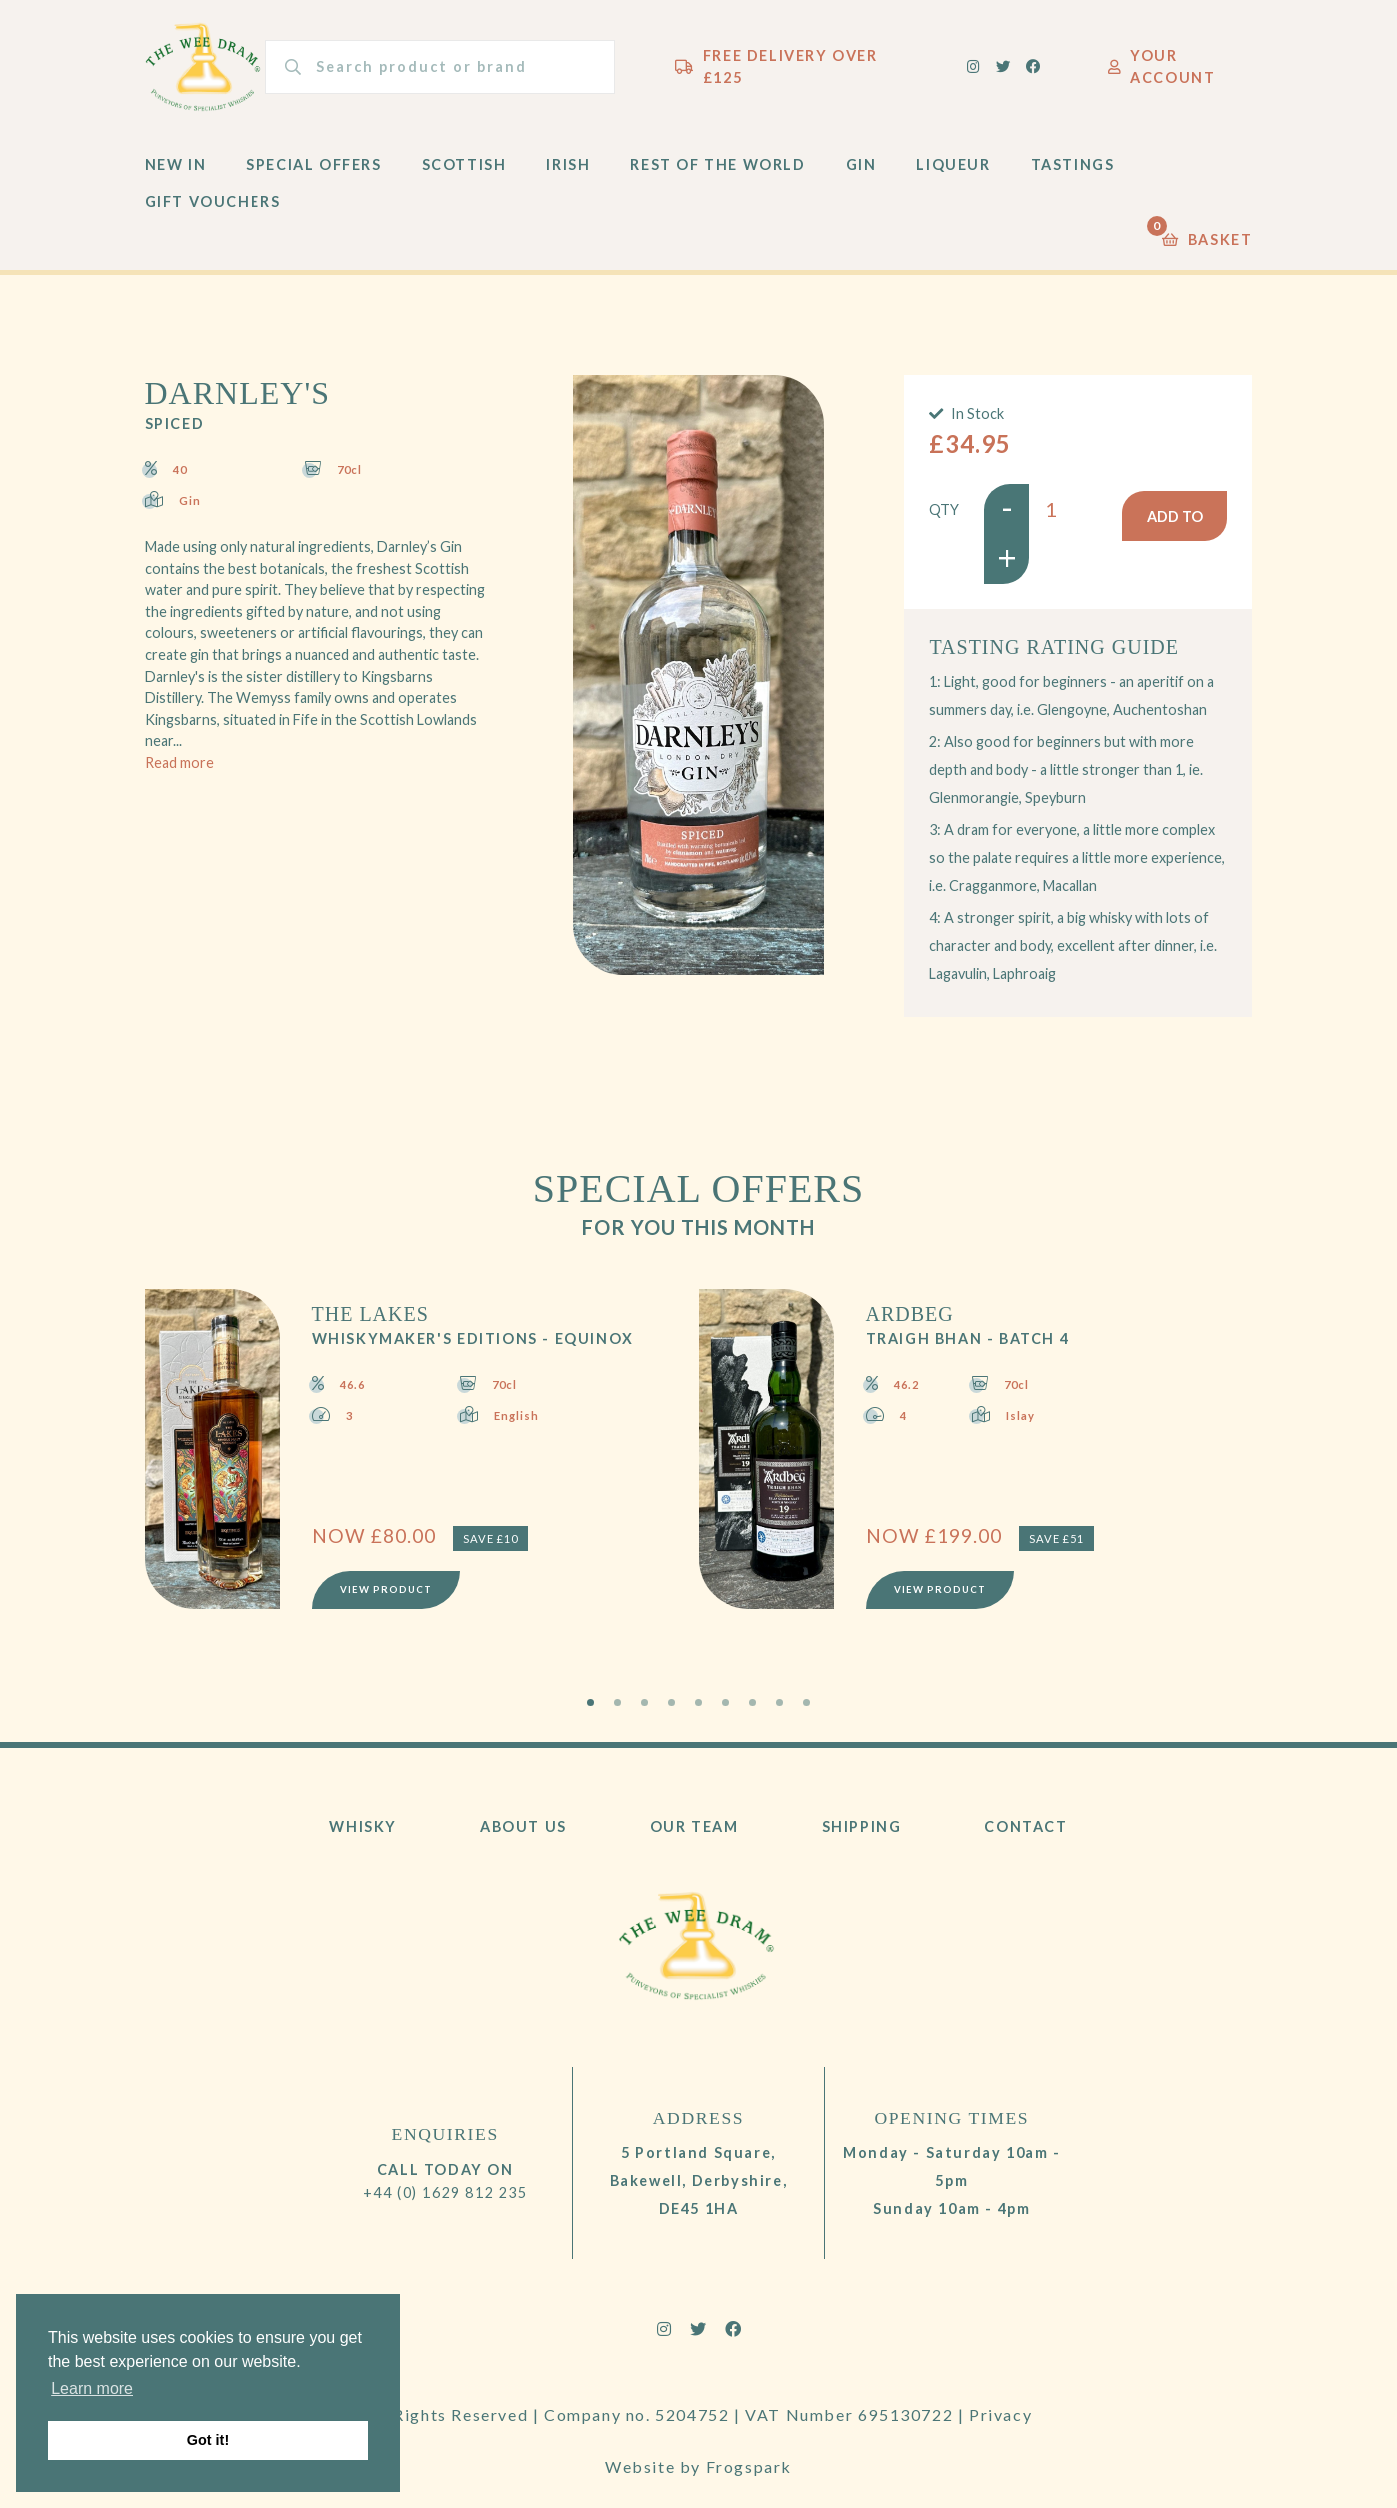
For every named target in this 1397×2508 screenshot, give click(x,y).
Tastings (1073, 171)
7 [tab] (752, 1709)
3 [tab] (644, 1709)
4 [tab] (671, 1709)
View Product (388, 1594)
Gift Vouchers (213, 208)
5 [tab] (698, 1709)
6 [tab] (725, 1709)
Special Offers (313, 171)
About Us (523, 1833)
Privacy (1000, 2421)
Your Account (1162, 70)
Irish (568, 171)
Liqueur (953, 171)
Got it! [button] (208, 2440)
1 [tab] (590, 1709)
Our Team (694, 1833)
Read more (179, 769)
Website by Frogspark (698, 2455)
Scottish (464, 171)
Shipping (862, 1833)
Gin (861, 171)
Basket (1207, 241)
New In (176, 171)
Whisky (363, 1833)
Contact (1025, 1833)
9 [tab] (806, 1709)
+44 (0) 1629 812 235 (445, 2199)
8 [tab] (779, 1709)
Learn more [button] (92, 2388)
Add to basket (1175, 524)
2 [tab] (617, 1709)
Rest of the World (717, 171)
